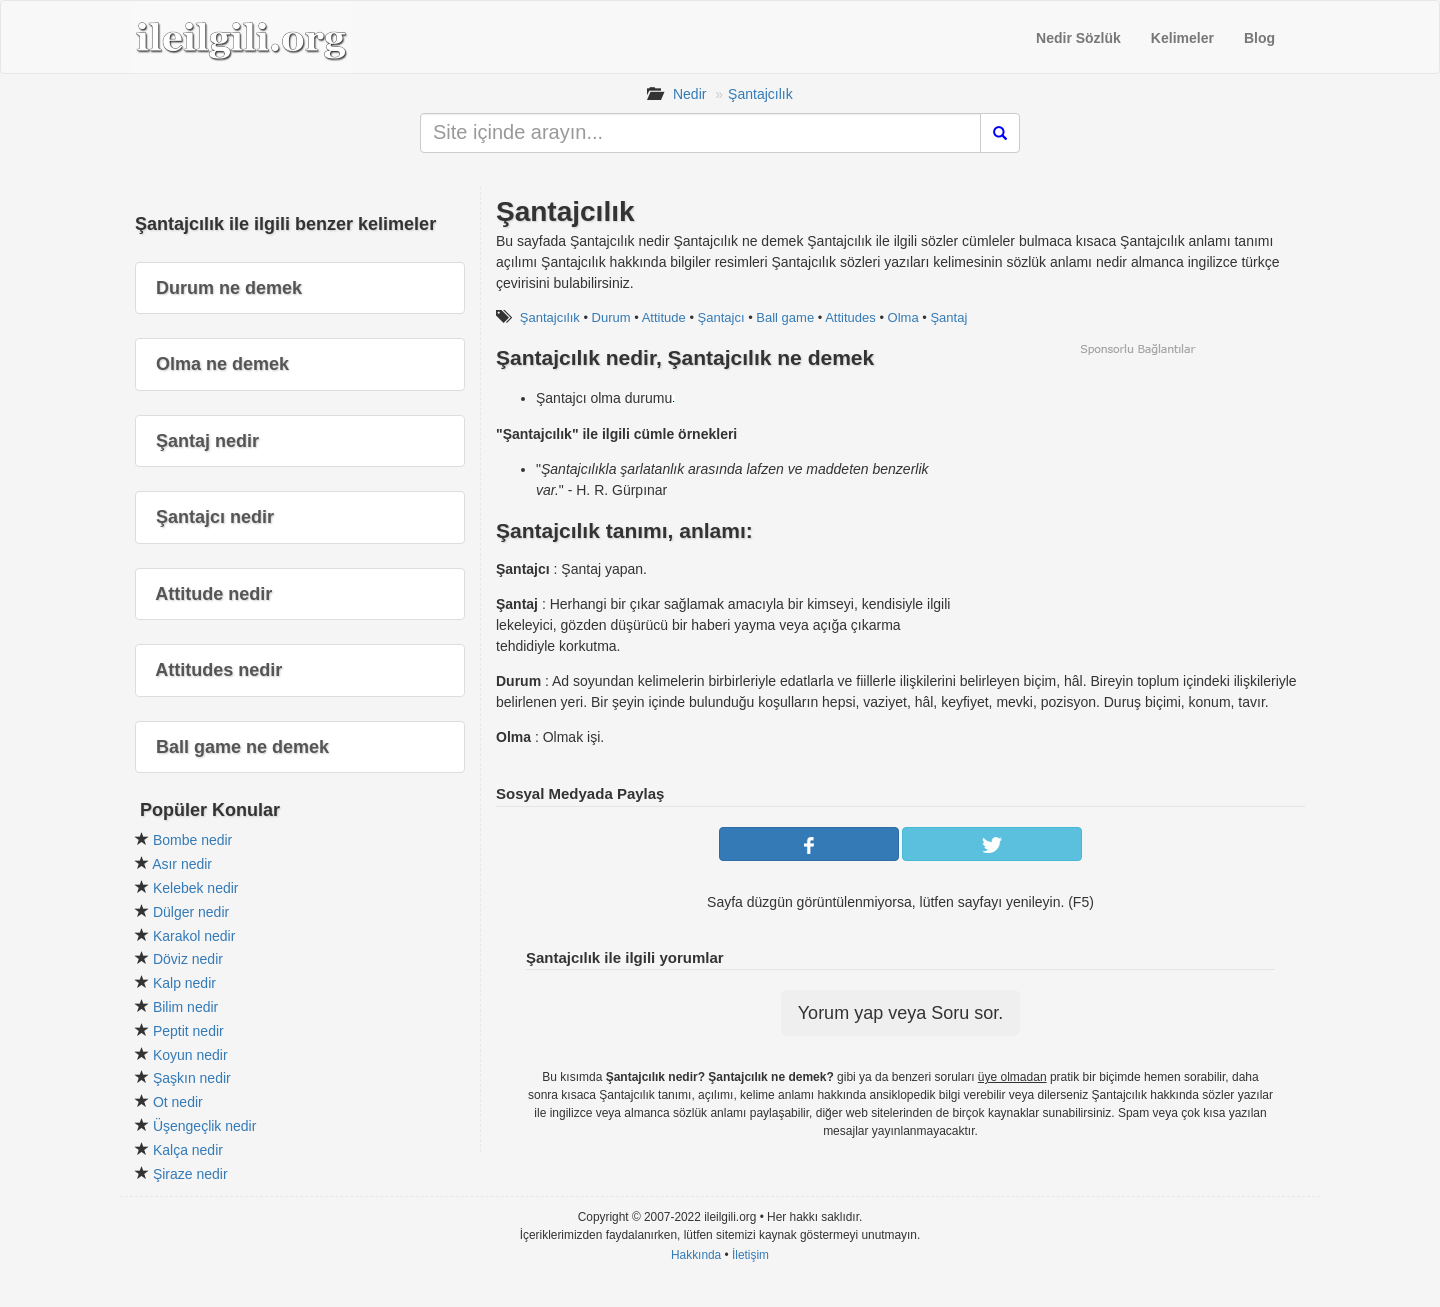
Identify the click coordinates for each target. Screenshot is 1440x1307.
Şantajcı (721, 317)
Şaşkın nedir (192, 1078)
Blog (1259, 38)
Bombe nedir (192, 840)
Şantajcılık (760, 94)
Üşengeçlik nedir (205, 1126)
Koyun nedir (190, 1055)
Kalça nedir (188, 1150)
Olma (903, 317)
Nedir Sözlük (1078, 38)
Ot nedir (178, 1102)
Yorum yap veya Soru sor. (900, 1013)
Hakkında (696, 1255)
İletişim (750, 1255)
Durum (611, 317)
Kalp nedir (184, 983)
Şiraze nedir (190, 1174)
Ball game (785, 317)
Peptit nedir (188, 1031)
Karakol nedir (194, 936)
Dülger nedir (191, 912)
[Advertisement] (1137, 497)
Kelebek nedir (196, 888)
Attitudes (850, 317)
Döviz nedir (188, 959)
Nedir (689, 94)
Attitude (664, 317)
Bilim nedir (185, 1007)
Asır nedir (182, 864)
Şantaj (948, 317)
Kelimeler (1182, 38)
